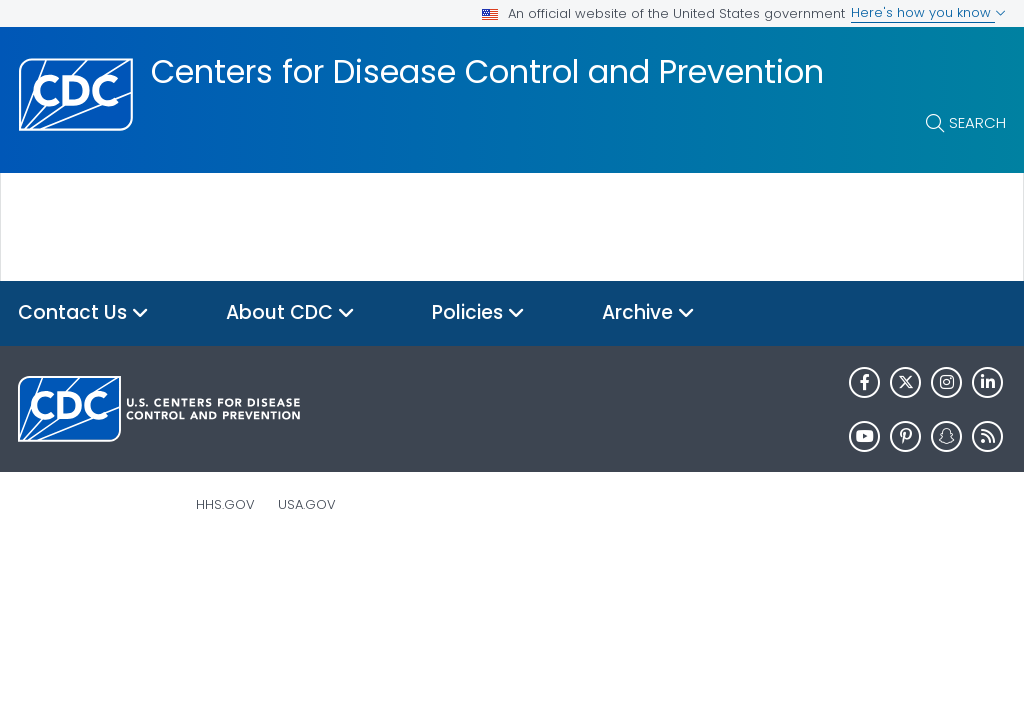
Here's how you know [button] (928, 12)
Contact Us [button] (83, 313)
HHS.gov (225, 504)
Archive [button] (648, 313)
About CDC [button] (290, 313)
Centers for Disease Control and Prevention (487, 72)
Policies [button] (478, 313)
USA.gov (307, 504)
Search (977, 122)
